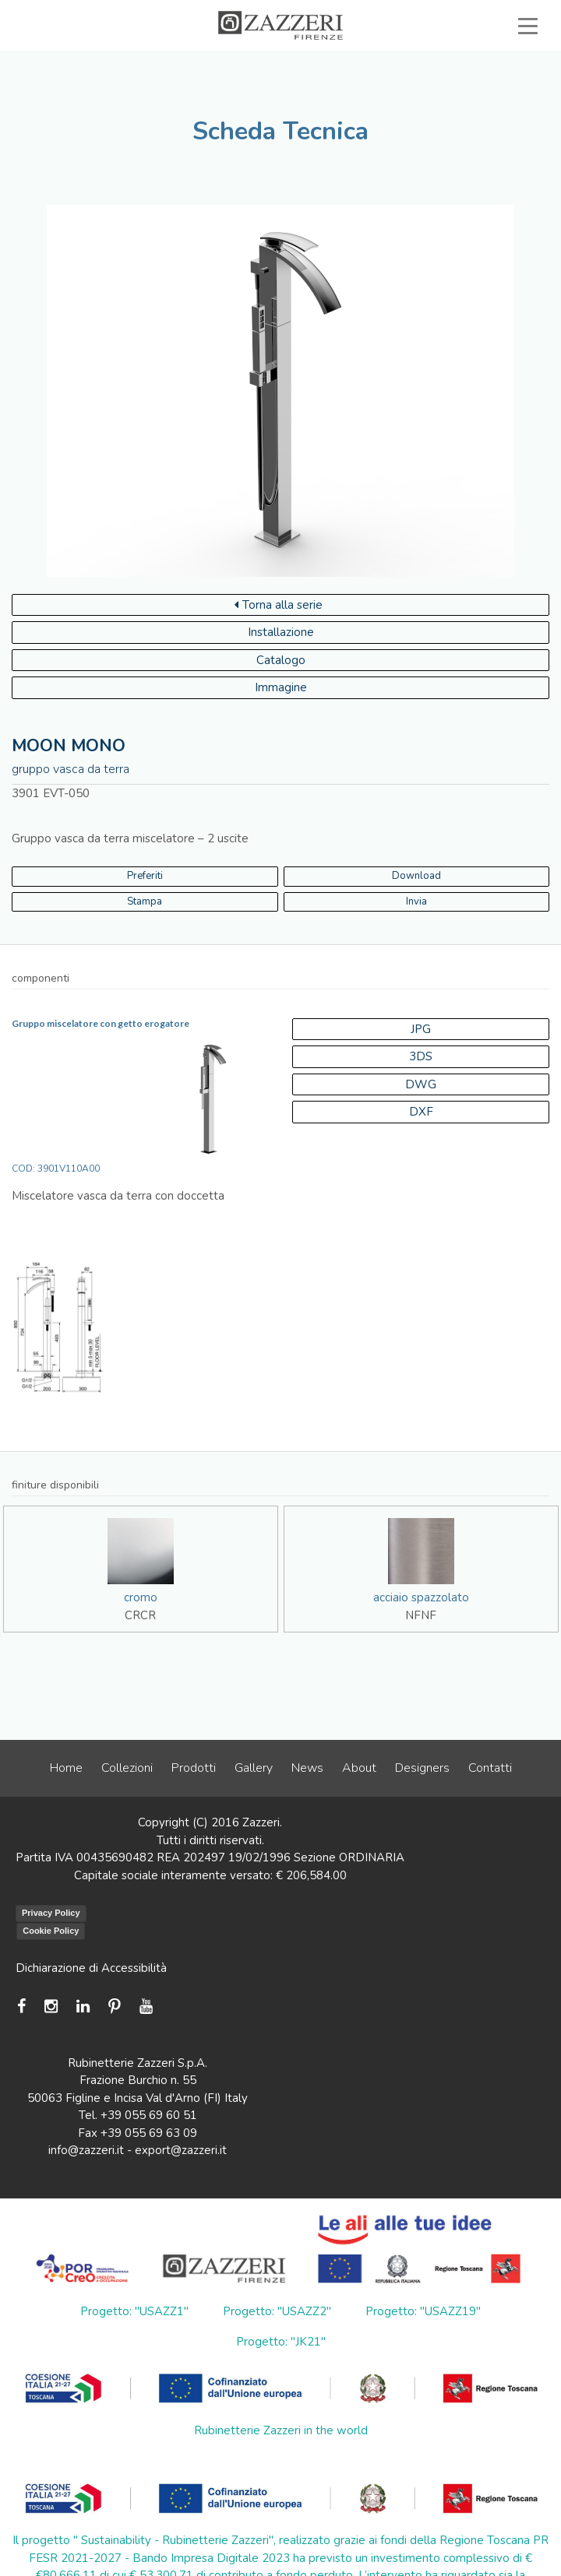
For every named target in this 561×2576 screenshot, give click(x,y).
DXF (421, 1111)
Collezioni (127, 1767)
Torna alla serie (279, 605)
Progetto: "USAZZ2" (277, 2311)
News (307, 1767)
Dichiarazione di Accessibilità (91, 1968)
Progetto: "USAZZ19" (423, 2311)
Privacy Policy (51, 1912)
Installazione (281, 632)
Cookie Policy (51, 1930)
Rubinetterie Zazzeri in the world (281, 2430)
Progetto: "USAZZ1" (134, 2311)
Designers (422, 1767)
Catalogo (280, 660)
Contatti (490, 1767)
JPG (421, 1029)
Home (66, 1767)
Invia (416, 901)
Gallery (254, 1767)
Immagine (281, 687)
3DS (420, 1056)
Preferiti (145, 876)
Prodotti (193, 1767)
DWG (420, 1084)
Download (416, 876)
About (359, 1767)
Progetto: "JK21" (281, 2341)
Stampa (144, 901)
